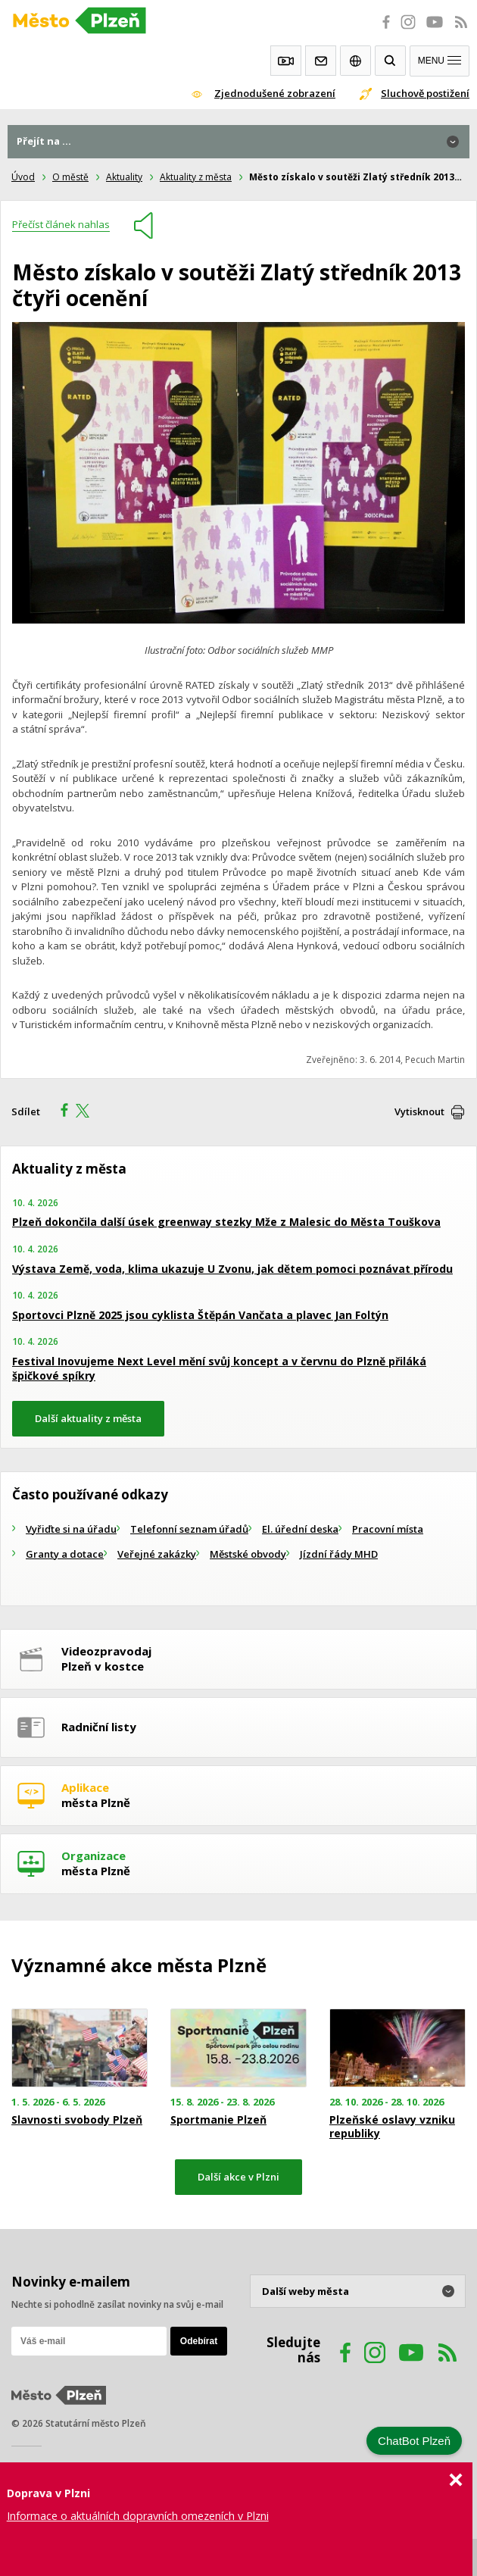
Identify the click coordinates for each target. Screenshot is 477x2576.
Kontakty (320, 60)
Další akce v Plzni (238, 2177)
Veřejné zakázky (156, 1554)
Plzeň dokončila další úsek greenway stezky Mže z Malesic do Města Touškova (226, 1222)
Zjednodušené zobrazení (274, 93)
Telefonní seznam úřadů (189, 1529)
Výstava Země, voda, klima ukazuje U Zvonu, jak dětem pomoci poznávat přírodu (232, 1268)
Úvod (23, 176)
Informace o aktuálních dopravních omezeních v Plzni (138, 2516)
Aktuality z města (196, 176)
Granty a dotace (65, 1554)
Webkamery (285, 60)
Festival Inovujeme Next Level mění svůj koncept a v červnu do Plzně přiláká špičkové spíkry (219, 1368)
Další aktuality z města (88, 1418)
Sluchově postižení (425, 93)
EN (355, 60)
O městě (70, 176)
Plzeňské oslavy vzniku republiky (392, 2126)
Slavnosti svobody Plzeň (76, 2120)
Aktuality (124, 176)
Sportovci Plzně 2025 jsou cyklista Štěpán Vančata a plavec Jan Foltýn (200, 1315)
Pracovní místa (387, 1529)
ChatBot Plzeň (414, 2440)
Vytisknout (419, 1111)
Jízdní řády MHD (339, 1554)
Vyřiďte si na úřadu (71, 1529)
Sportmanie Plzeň (218, 2120)
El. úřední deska (300, 1529)
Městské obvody (248, 1554)
